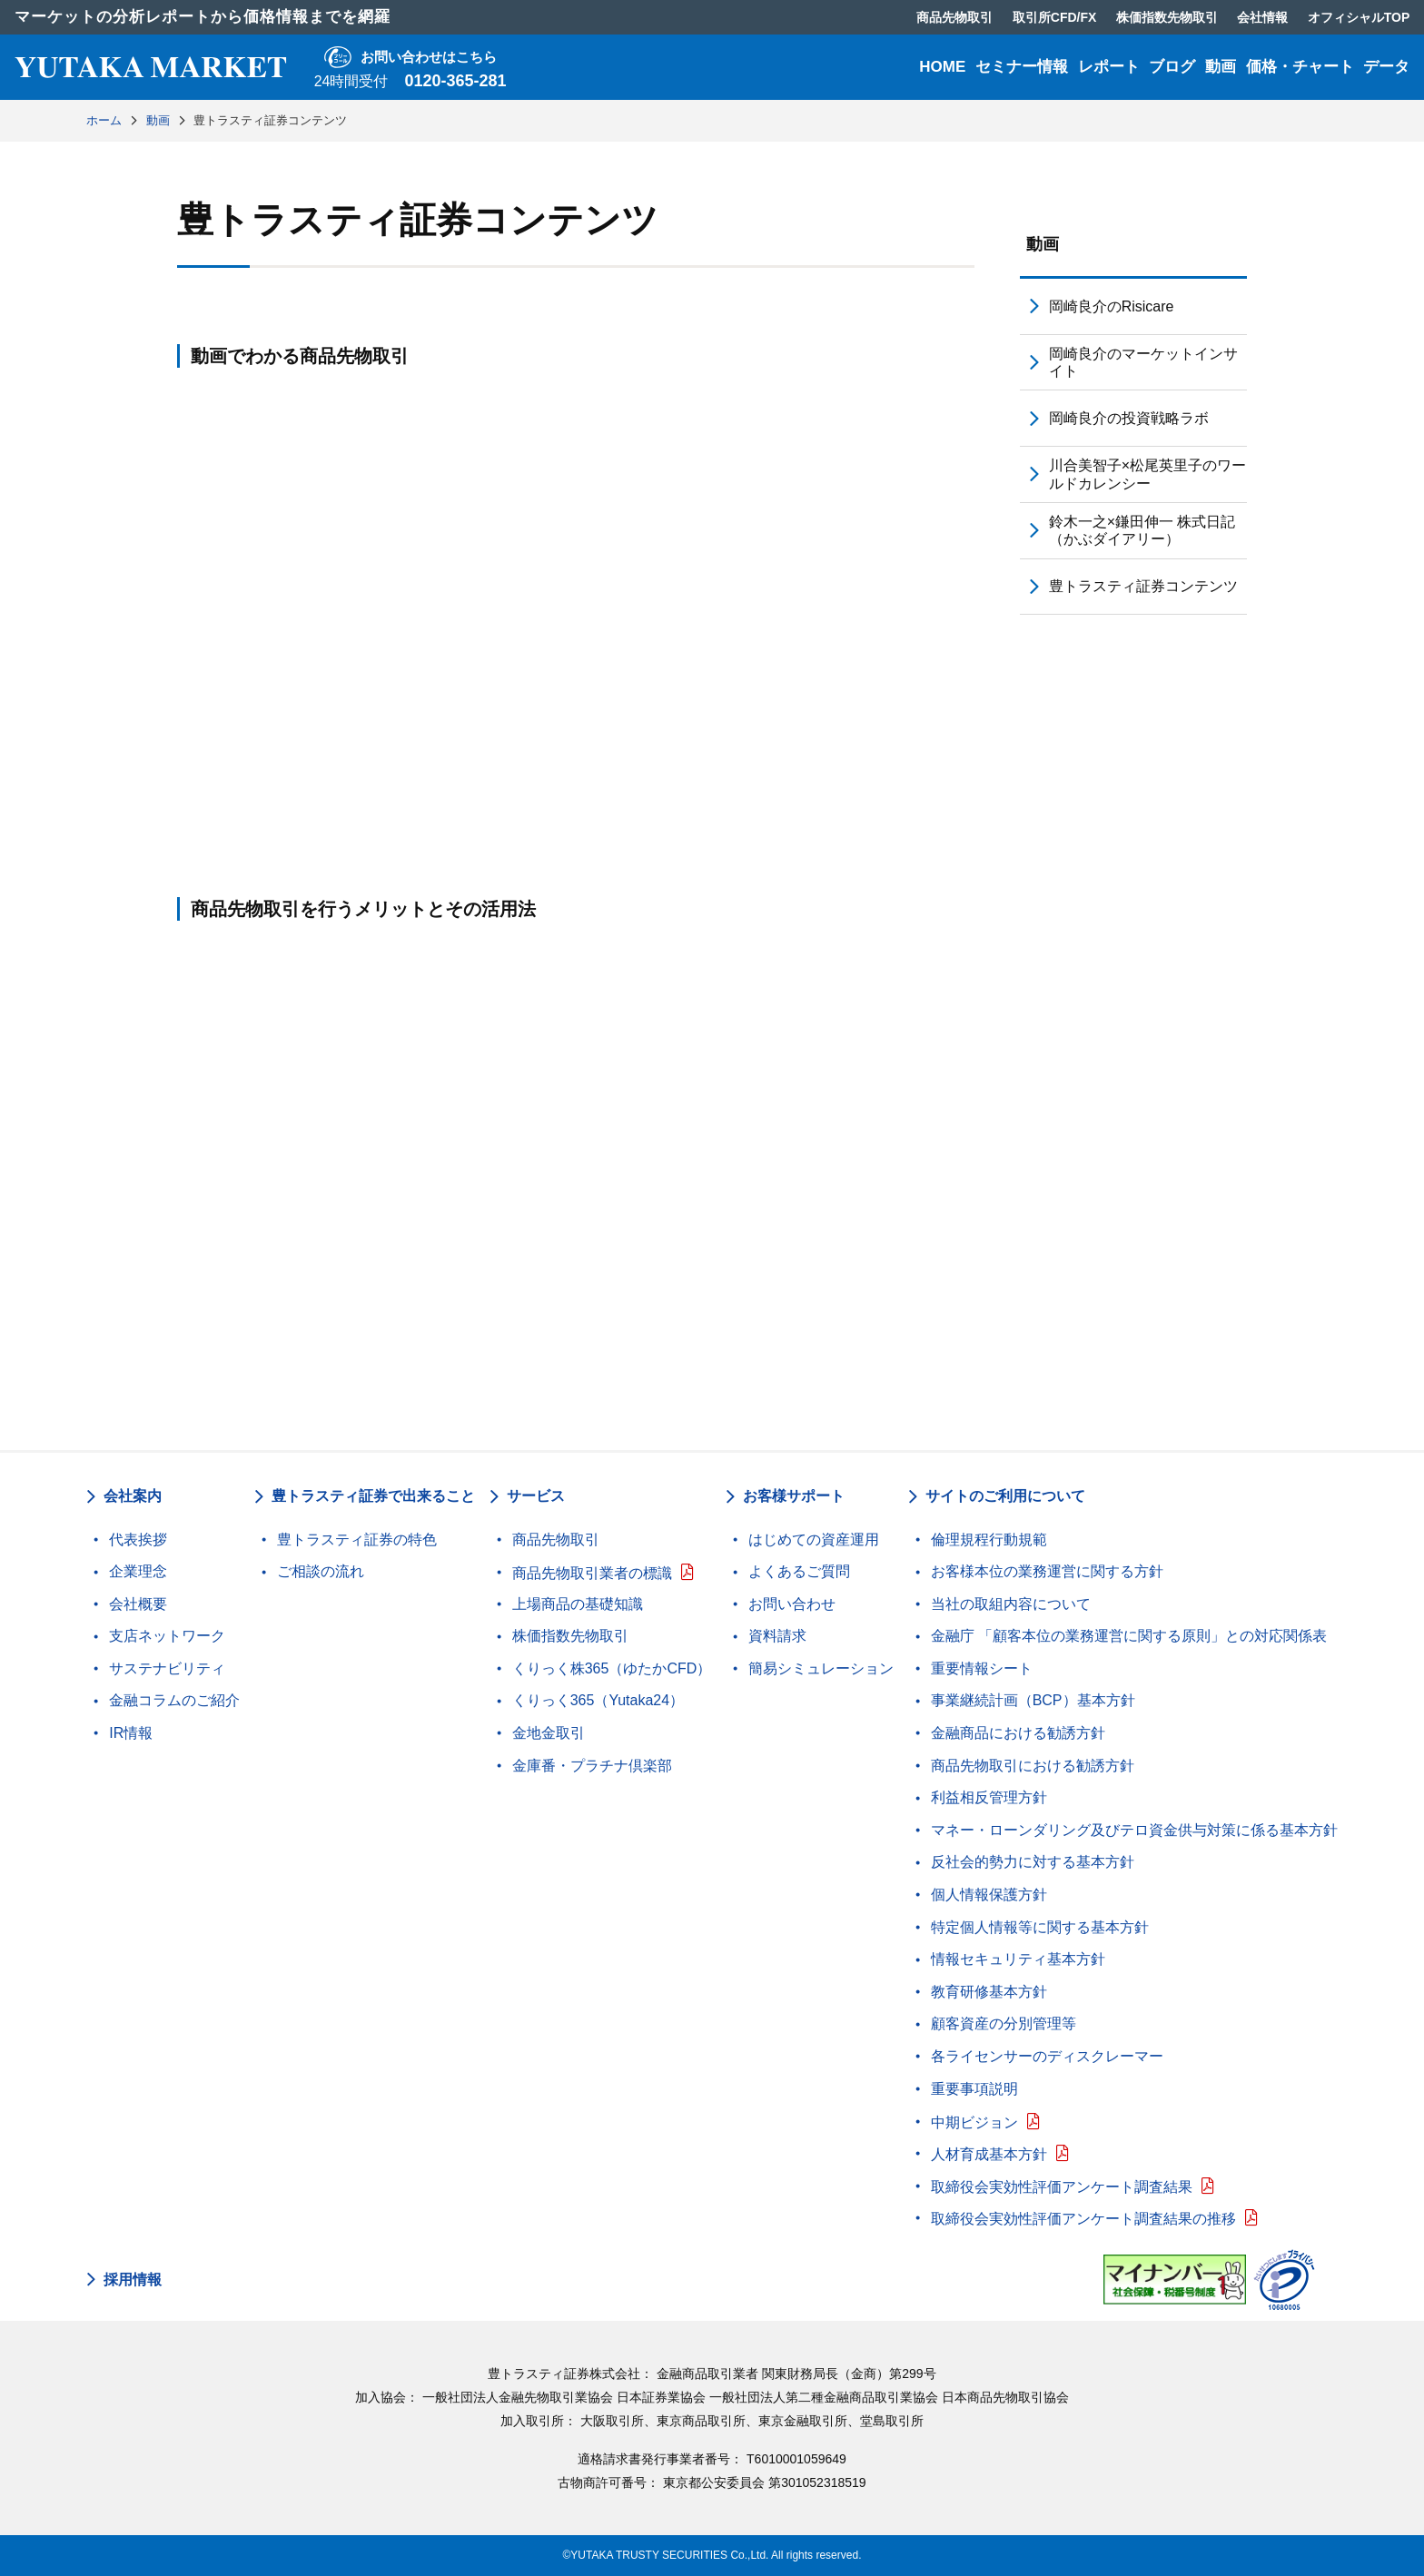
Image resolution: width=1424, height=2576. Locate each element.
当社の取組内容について (1011, 1604)
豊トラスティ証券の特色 (357, 1539)
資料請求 (777, 1635)
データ (1386, 66)
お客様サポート (794, 1496)
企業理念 (138, 1571)
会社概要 (138, 1604)
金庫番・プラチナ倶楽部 (592, 1765)
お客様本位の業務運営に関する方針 (1047, 1571)
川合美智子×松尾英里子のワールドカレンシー (1147, 474)
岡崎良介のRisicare (1111, 306)
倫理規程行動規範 (989, 1539)
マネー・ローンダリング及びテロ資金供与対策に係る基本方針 (1134, 1830)
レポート (1109, 66)
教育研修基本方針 (989, 1991)
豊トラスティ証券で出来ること (373, 1496)
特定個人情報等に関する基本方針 (1040, 1927)
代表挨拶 (138, 1539)
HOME (942, 66)
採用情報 (133, 2280)
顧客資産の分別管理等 (1003, 2023)
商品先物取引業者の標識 (592, 1573)
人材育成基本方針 (989, 2154)
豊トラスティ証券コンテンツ (1143, 586)
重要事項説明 (974, 2089)
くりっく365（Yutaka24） (598, 1700)
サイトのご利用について (1005, 1496)
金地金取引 (548, 1733)
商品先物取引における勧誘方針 (1032, 1765)
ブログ (1172, 66)
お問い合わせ (792, 1604)
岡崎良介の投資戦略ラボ (1129, 418)
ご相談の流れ (320, 1571)
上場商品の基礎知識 (577, 1604)
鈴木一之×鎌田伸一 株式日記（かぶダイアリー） (1142, 530)
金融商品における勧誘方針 (1018, 1733)
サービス (536, 1496)
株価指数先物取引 (570, 1635)
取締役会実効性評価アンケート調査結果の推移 (1083, 2218)
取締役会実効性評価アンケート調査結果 (1061, 2187)
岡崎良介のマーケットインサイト (1143, 362)
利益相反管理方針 (989, 1797)
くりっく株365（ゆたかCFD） (612, 1668)
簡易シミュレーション (821, 1668)
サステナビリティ (167, 1668)
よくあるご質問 (799, 1571)
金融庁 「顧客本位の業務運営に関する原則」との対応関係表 (1129, 1635)
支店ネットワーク (167, 1635)
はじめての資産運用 (813, 1539)
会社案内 (133, 1496)
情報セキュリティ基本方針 (1018, 1959)
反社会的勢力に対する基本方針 (1032, 1862)
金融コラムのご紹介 (174, 1700)
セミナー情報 (1021, 66)
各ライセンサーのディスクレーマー (1047, 2056)
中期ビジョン (974, 2122)
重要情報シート (982, 1668)
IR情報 (131, 1733)
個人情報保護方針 (989, 1894)
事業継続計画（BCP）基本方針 (1033, 1700)
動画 (1220, 66)
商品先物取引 (555, 1539)
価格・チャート (1300, 66)
